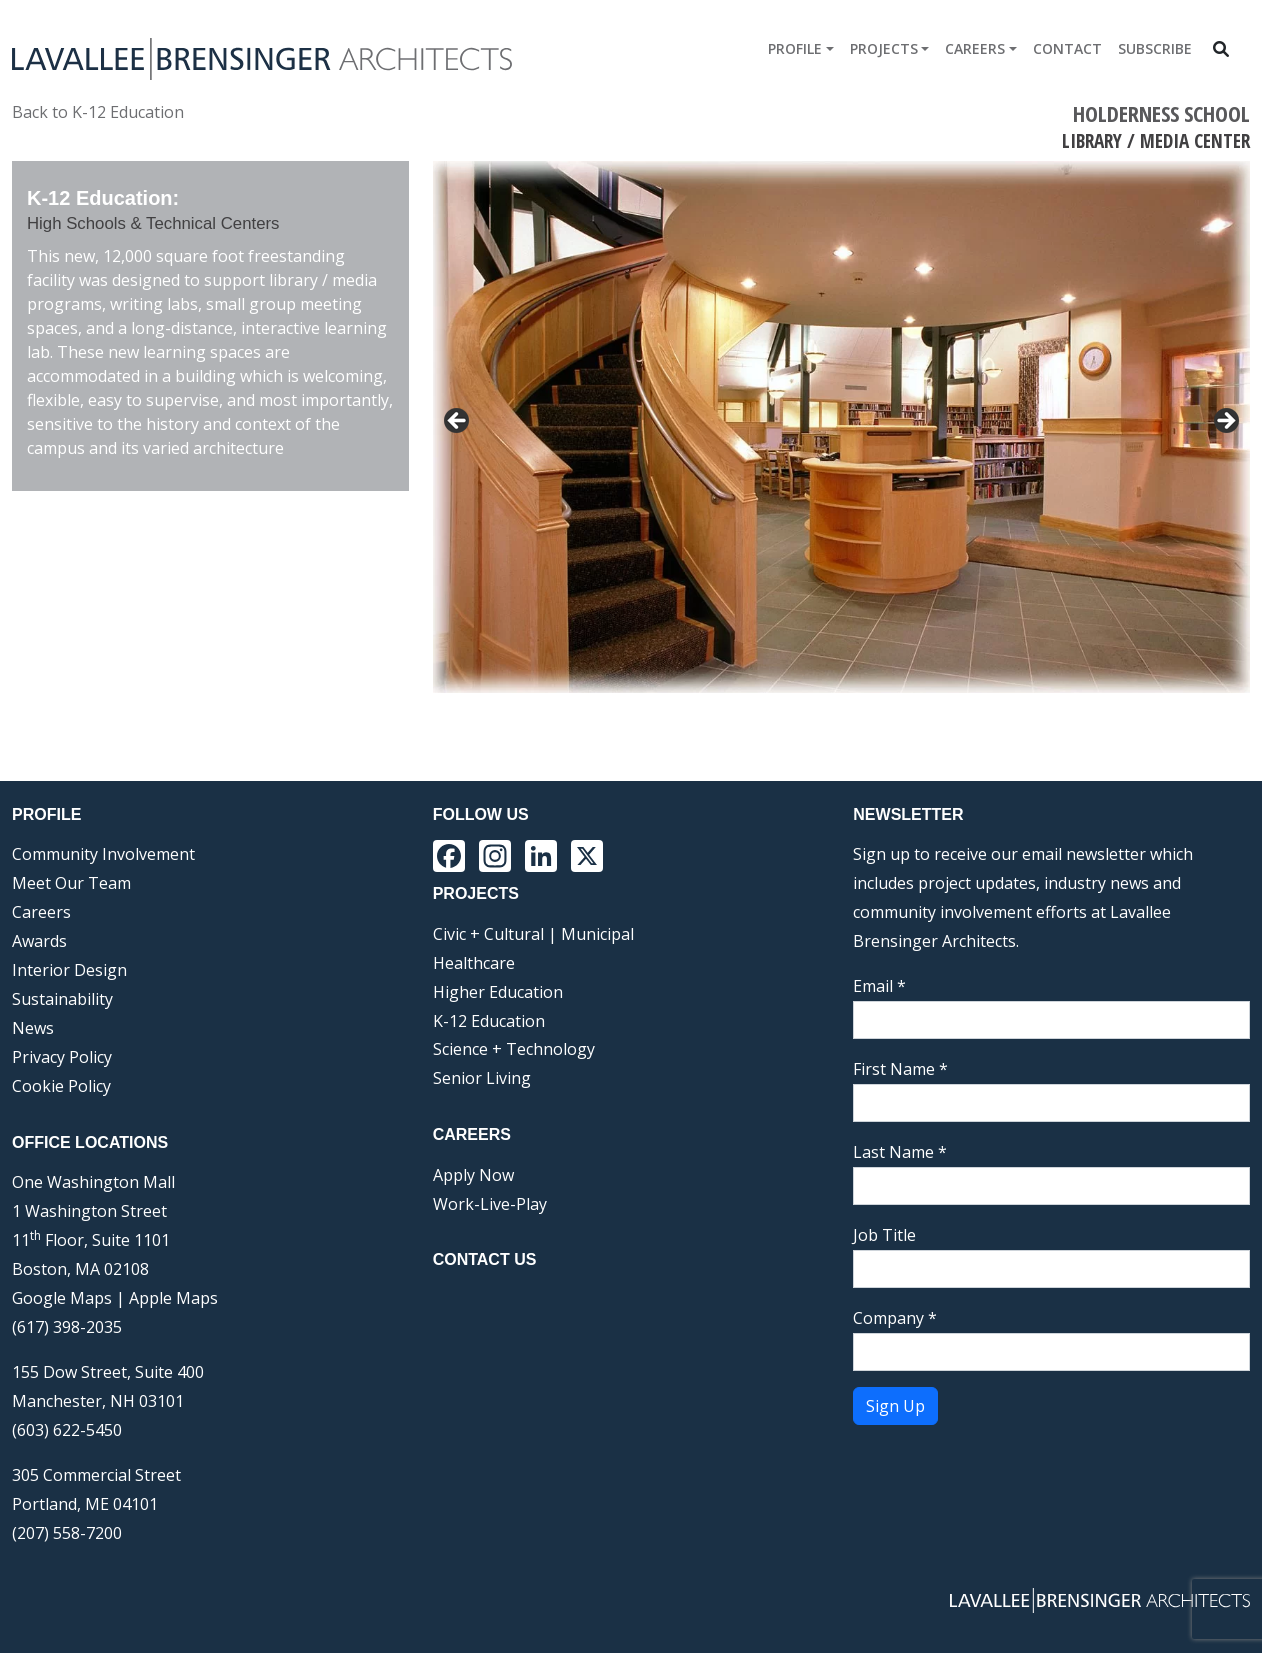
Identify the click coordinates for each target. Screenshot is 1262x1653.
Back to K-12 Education (98, 112)
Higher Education (498, 992)
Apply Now (473, 1175)
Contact (1067, 48)
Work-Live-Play (490, 1204)
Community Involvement (103, 854)
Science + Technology (514, 1049)
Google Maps (62, 1298)
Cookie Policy (61, 1086)
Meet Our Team (71, 883)
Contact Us (485, 1259)
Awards (39, 941)
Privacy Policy (62, 1057)
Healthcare (474, 963)
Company (895, 1318)
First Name (900, 1069)
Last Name (900, 1152)
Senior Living (482, 1078)
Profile (795, 48)
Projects (884, 48)
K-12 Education (489, 1021)
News (33, 1028)
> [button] (1225, 422)
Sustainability (62, 999)
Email (879, 986)
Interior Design (69, 970)
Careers (975, 48)
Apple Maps (173, 1298)
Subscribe (1155, 48)
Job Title (884, 1235)
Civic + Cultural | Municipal (533, 934)
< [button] (458, 422)
